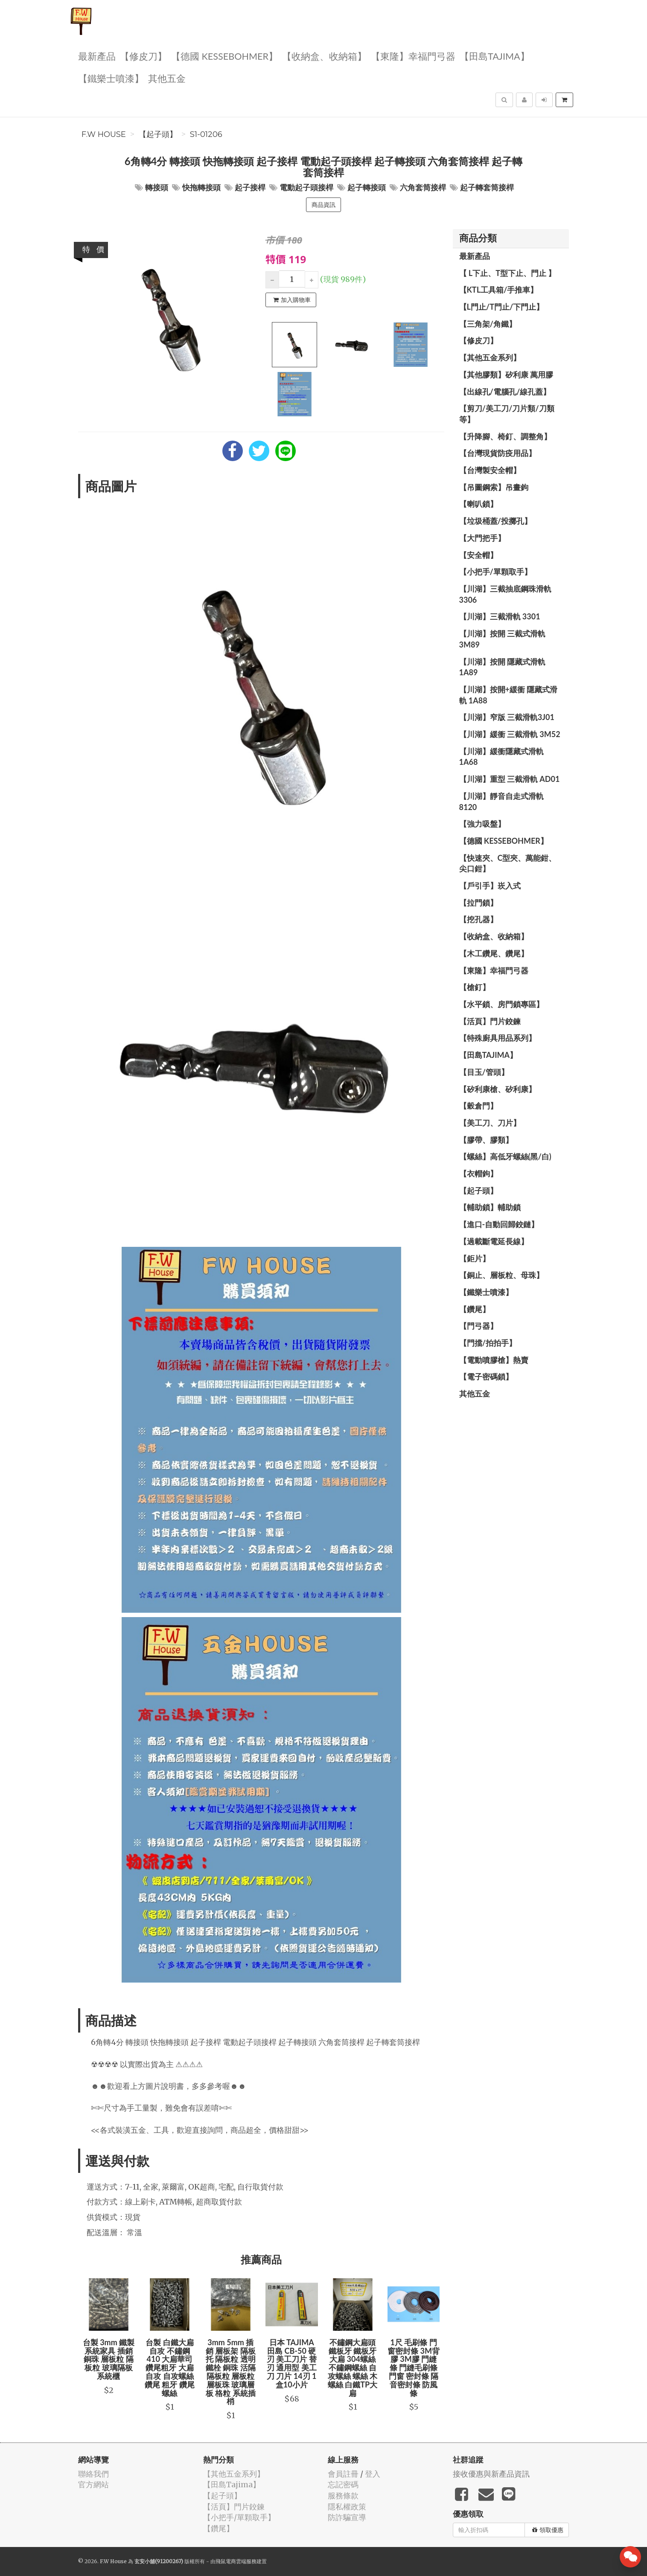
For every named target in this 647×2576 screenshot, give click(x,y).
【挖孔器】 (478, 919)
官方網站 (93, 2484)
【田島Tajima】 (495, 56)
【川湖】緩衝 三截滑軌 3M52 (509, 734)
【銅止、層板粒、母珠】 (501, 1275)
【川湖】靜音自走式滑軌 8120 (501, 801)
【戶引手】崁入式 (490, 885)
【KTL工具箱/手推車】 (498, 289)
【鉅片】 (474, 1258)
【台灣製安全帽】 (490, 470)
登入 (372, 2474)
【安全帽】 (478, 555)
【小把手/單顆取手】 (495, 571)
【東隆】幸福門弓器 (413, 56)
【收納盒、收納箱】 (324, 56)
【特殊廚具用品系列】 (497, 1038)
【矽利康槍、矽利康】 (497, 1089)
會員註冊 (343, 2474)
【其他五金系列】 (490, 357)
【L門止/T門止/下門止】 (501, 306)
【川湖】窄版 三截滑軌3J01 (506, 717)
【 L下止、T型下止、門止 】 (507, 273)
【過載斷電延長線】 (493, 1241)
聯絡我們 (93, 2474)
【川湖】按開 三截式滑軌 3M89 (502, 639)
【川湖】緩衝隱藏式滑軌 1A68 (501, 756)
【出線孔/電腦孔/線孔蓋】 (505, 391)
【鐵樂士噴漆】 (111, 78)
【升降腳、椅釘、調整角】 (505, 436)
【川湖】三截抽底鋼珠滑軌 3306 (505, 594)
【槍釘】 (474, 987)
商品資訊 (323, 205)
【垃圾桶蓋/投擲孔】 (495, 521)
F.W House (104, 134)
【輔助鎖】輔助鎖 (490, 1207)
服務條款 (343, 2495)
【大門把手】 (482, 538)
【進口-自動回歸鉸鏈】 (499, 1224)
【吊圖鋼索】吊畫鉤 (493, 487)
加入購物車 (292, 300)
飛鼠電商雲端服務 (236, 2561)
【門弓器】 (478, 1325)
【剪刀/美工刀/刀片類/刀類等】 (506, 414)
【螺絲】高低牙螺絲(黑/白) (505, 1156)
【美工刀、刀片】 (490, 1122)
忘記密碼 (343, 2484)
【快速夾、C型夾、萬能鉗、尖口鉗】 (508, 863)
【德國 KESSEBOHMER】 (224, 56)
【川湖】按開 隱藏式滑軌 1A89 (502, 667)
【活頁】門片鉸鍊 (490, 1021)
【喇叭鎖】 (478, 503)
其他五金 (167, 78)
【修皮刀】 (143, 56)
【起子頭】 (158, 134)
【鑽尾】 (474, 1309)
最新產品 (97, 56)
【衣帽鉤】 (478, 1173)
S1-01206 (206, 134)
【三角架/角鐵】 (487, 323)
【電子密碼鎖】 (486, 1376)
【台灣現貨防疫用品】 (497, 453)
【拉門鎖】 (478, 902)
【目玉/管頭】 (484, 1072)
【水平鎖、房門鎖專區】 (501, 1004)
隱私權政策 (347, 2507)
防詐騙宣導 (347, 2517)
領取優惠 (547, 2530)
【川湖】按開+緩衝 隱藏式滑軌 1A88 (508, 695)
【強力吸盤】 (482, 823)
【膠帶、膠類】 (486, 1139)
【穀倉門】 (478, 1105)
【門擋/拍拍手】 (487, 1343)
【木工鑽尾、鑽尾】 (493, 953)
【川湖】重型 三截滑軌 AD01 (509, 779)
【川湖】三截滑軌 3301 (499, 616)
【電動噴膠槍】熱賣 (493, 1360)
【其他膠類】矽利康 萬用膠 (506, 374)
